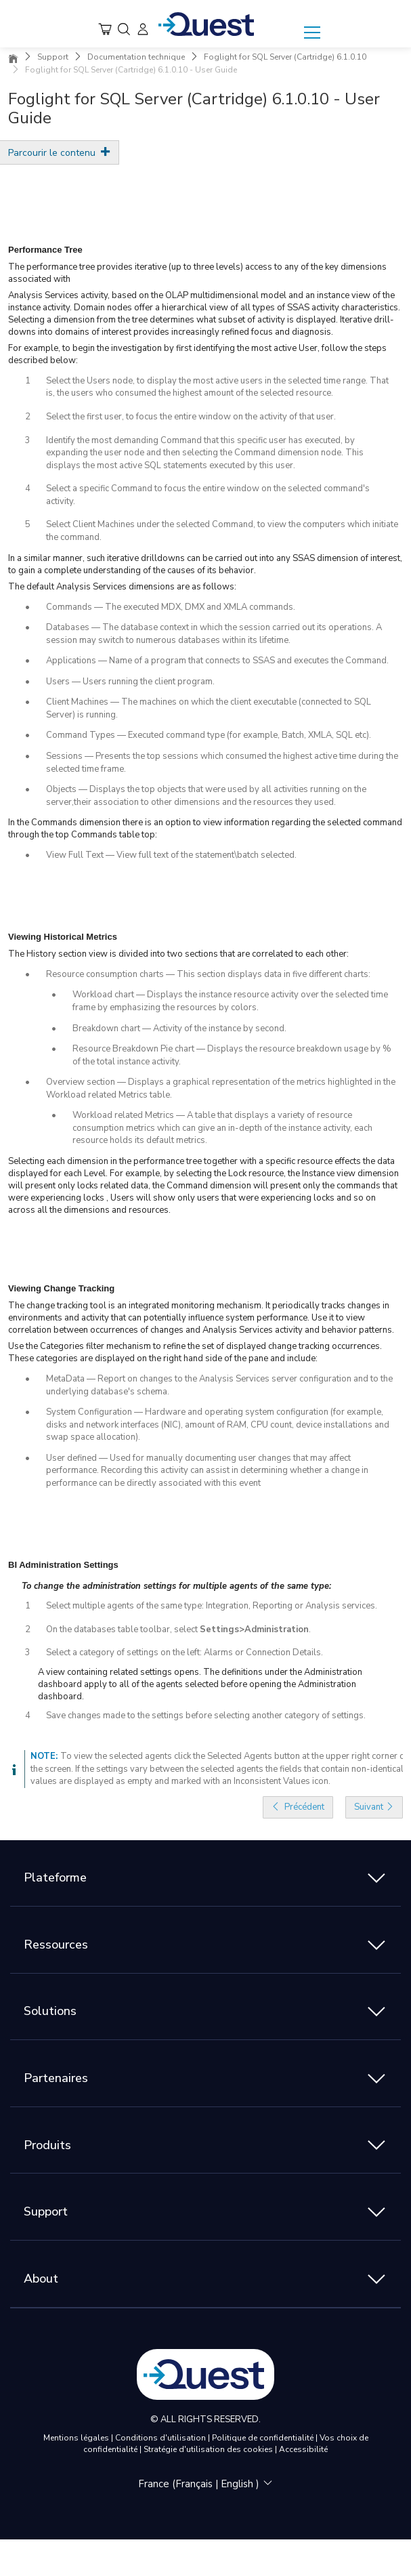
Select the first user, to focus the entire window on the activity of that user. (191, 417)
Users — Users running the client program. (130, 682)
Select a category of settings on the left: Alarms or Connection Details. (184, 1652)
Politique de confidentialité (264, 2437)
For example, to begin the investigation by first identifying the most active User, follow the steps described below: (197, 354)
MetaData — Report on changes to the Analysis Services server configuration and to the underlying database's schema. (219, 1385)
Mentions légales (77, 2437)
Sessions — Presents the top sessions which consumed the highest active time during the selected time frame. (222, 762)
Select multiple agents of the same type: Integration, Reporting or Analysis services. (211, 1606)
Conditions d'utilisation (161, 2437)
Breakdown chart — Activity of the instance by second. (179, 1028)
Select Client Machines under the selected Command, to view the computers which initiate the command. (222, 530)
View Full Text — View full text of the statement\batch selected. (171, 855)
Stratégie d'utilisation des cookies (209, 2449)
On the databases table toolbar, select (123, 1629)
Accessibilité (303, 2449)
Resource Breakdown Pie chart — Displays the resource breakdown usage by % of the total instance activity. (231, 1055)
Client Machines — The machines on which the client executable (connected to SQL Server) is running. (208, 708)
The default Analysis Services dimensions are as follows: (122, 587)
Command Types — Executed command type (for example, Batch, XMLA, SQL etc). (208, 735)
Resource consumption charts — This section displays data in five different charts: (208, 974)
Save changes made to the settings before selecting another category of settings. (206, 1715)
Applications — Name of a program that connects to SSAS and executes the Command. (217, 661)
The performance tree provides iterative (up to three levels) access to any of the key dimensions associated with (197, 273)
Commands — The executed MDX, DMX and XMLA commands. (170, 607)
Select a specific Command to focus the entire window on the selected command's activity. (208, 494)
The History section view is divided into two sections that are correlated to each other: (178, 954)
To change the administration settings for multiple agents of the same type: (176, 1586)
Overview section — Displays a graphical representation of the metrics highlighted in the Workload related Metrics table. (220, 1088)
